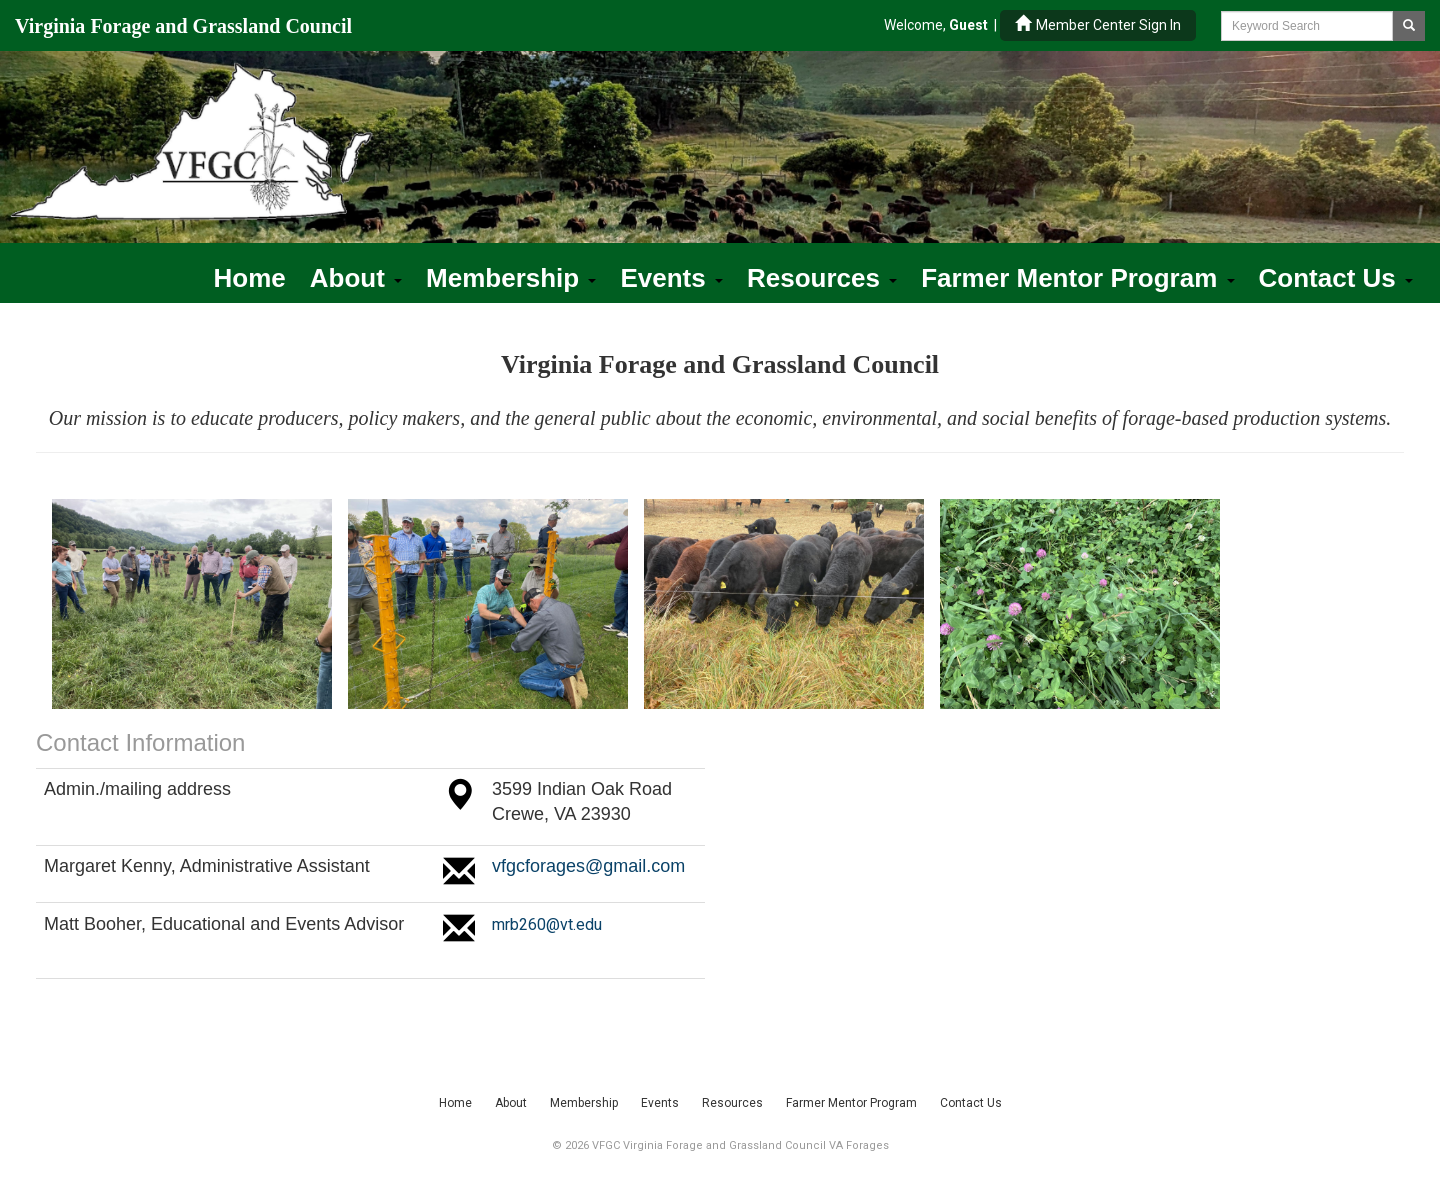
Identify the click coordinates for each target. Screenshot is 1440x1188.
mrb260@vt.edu (547, 924)
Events (671, 278)
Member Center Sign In (1098, 24)
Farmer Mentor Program (1077, 278)
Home (250, 278)
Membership (511, 278)
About (356, 278)
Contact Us (1336, 278)
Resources (822, 278)
